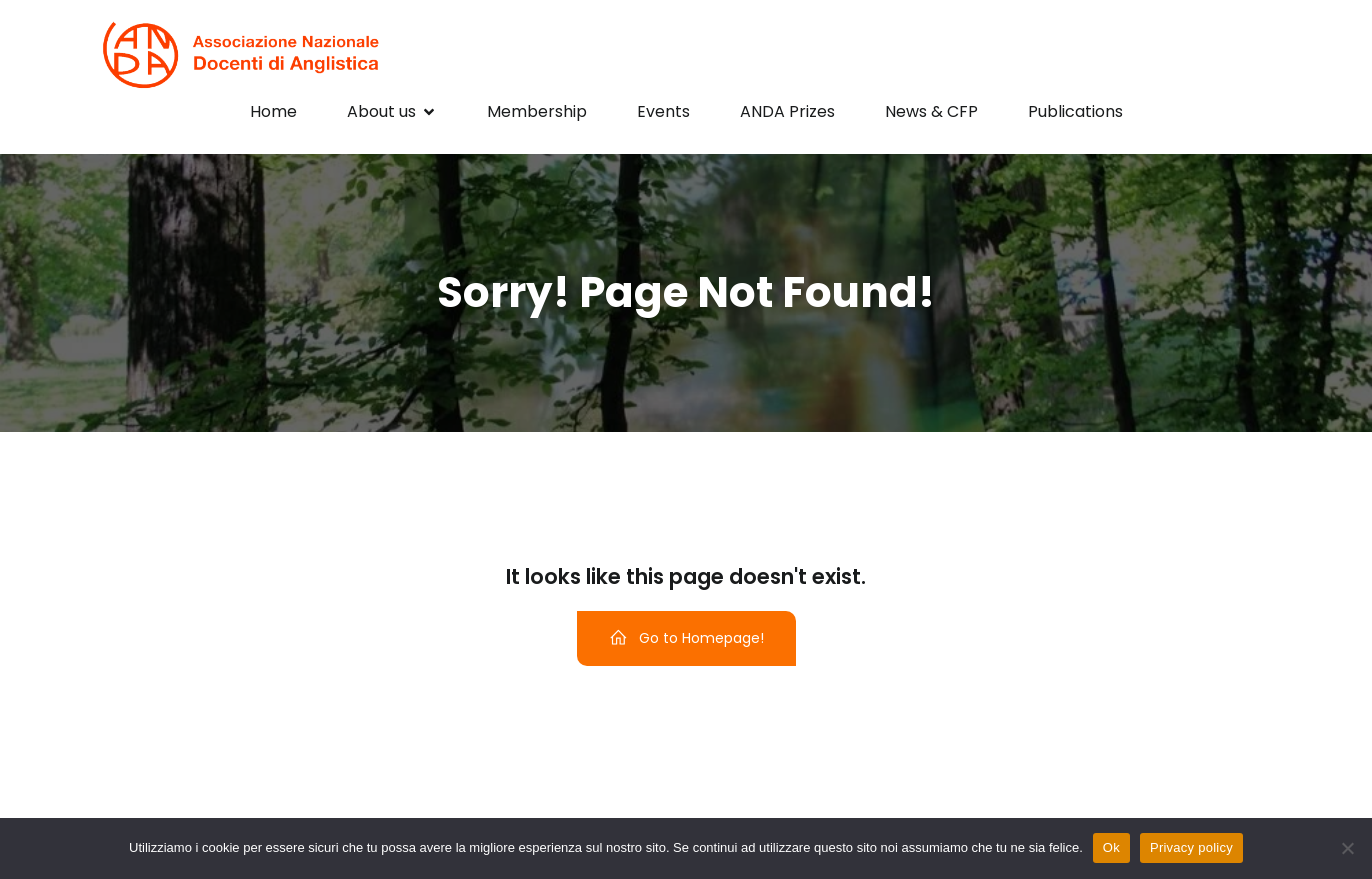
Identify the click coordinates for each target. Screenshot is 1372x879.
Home (273, 111)
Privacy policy (1191, 847)
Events (663, 111)
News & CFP (931, 111)
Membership (537, 111)
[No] (1347, 848)
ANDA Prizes (787, 111)
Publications (1075, 111)
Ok (1111, 847)
